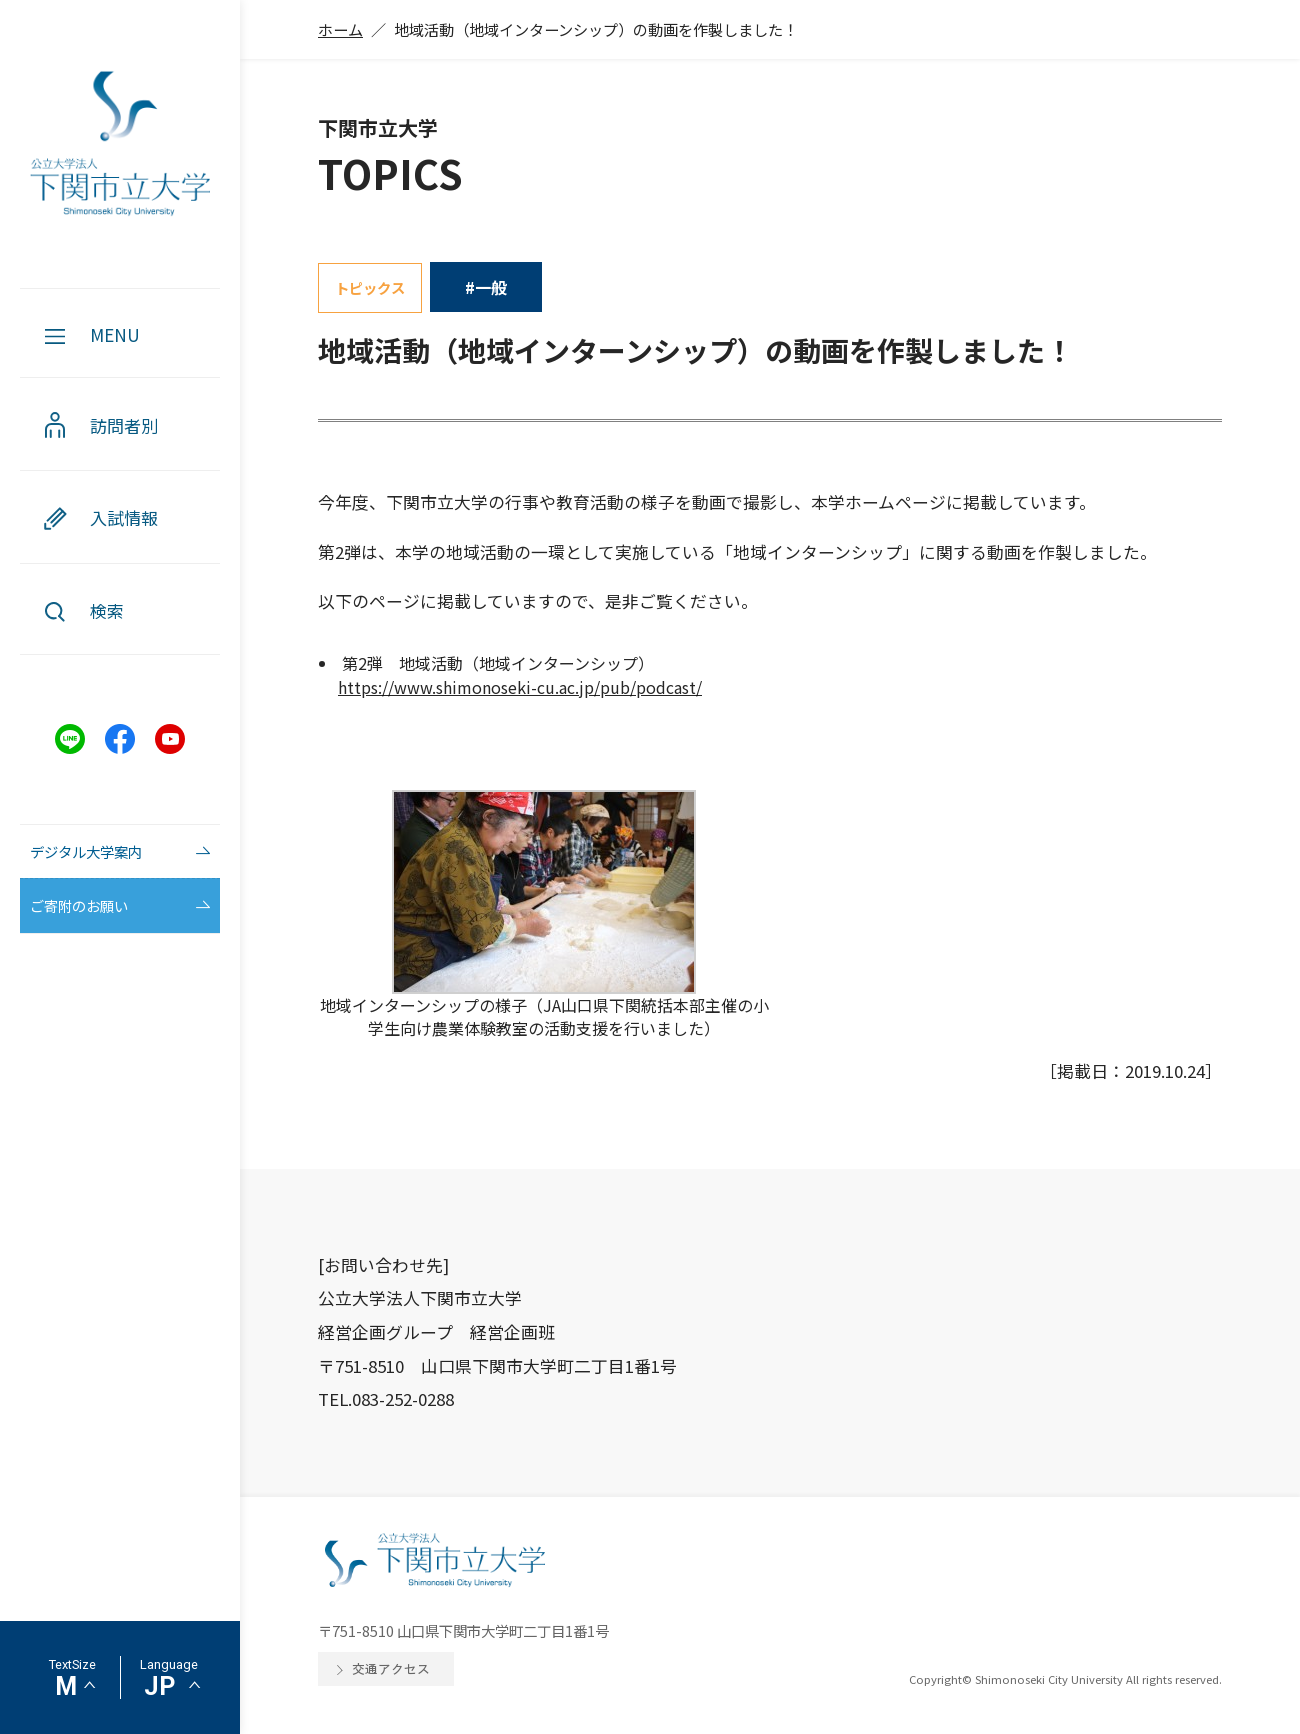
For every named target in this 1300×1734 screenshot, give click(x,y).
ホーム (340, 29)
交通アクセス (391, 1668)
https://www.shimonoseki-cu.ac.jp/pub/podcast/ (520, 687)
